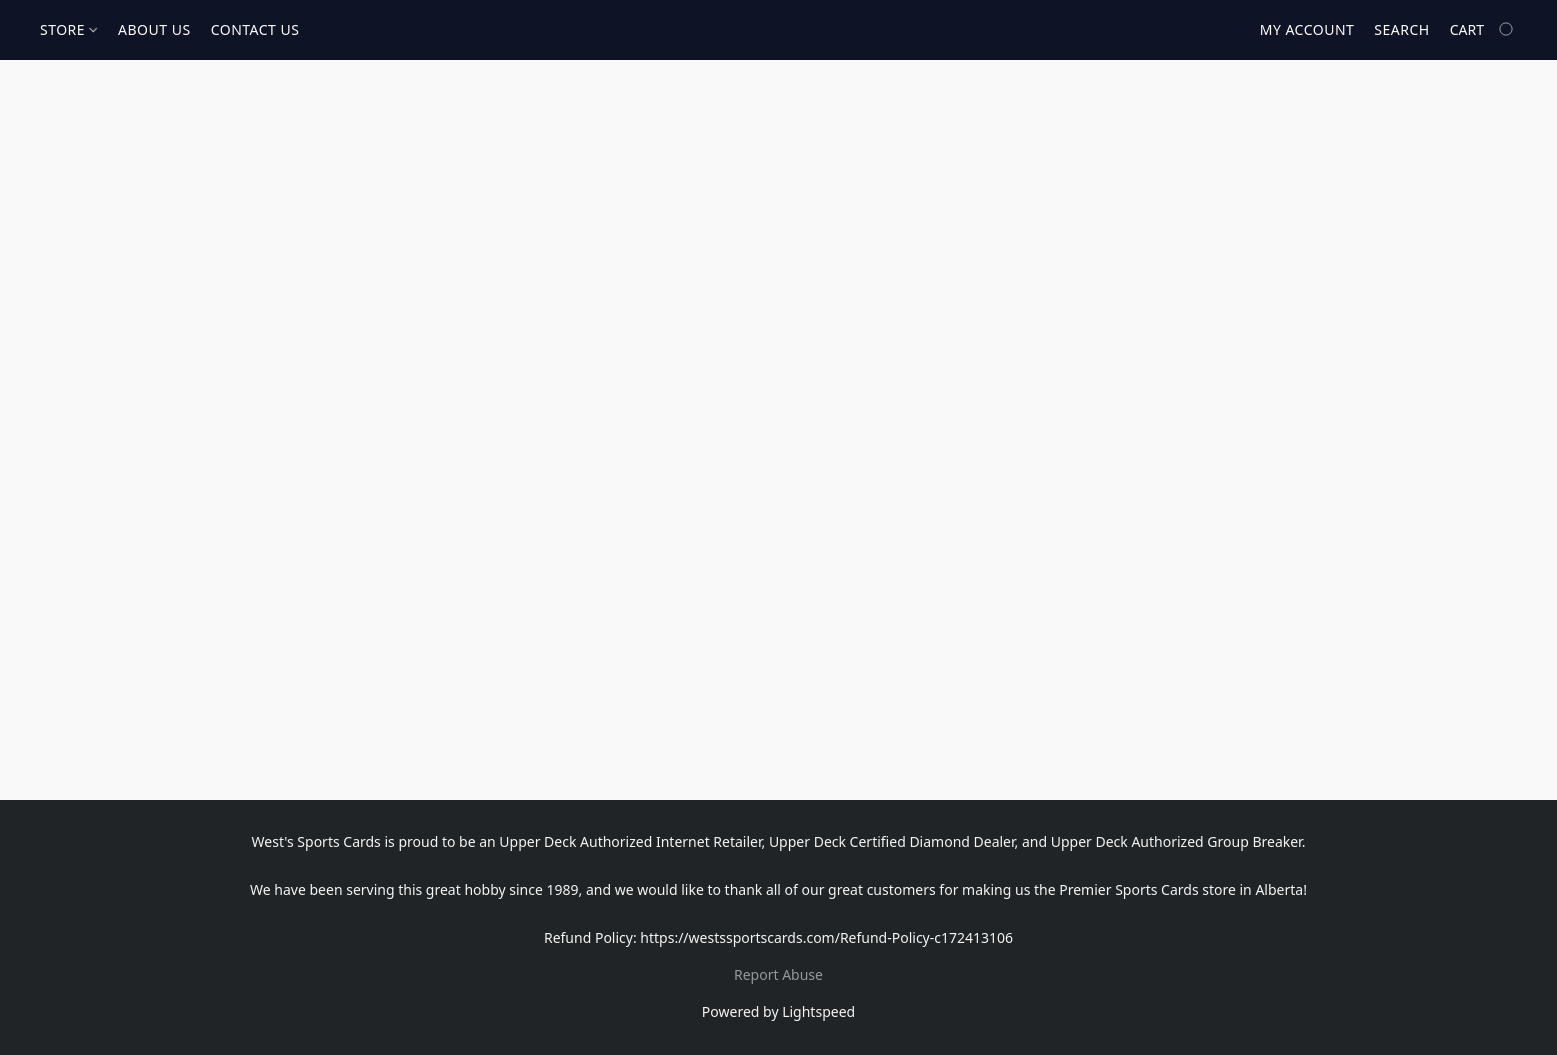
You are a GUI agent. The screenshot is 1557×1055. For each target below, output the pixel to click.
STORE (68, 29)
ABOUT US (154, 29)
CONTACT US (255, 29)
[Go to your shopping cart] (1483, 30)
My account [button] (1307, 29)
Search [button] (1401, 29)
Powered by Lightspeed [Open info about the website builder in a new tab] (778, 1011)
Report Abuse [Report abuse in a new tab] (778, 974)
